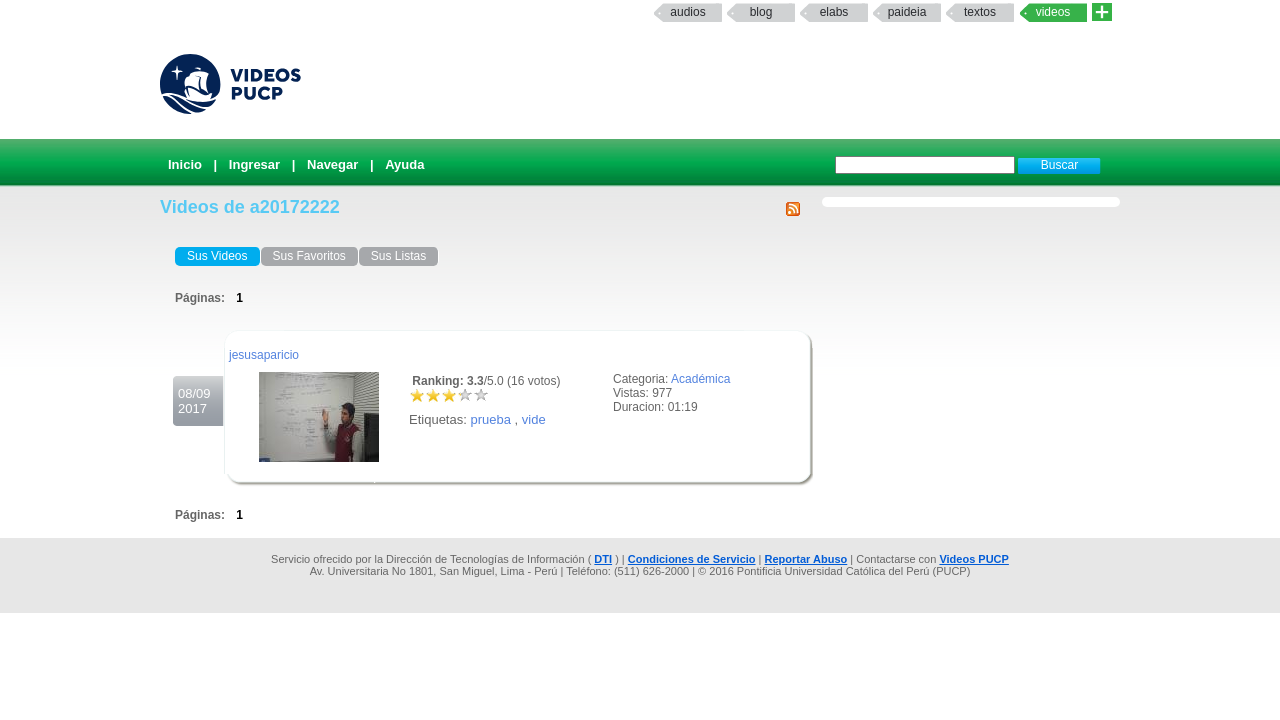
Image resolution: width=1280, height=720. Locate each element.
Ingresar (254, 164)
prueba (490, 419)
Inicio (185, 164)
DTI (603, 559)
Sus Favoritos (309, 256)
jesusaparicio (264, 355)
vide (534, 419)
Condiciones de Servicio (692, 559)
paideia (907, 12)
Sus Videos (217, 256)
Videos (1053, 12)
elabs (834, 12)
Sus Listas (398, 256)
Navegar (332, 164)
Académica (700, 379)
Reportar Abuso (806, 559)
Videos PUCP (974, 559)
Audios (687, 12)
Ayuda (404, 164)
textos (980, 12)
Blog (761, 12)
